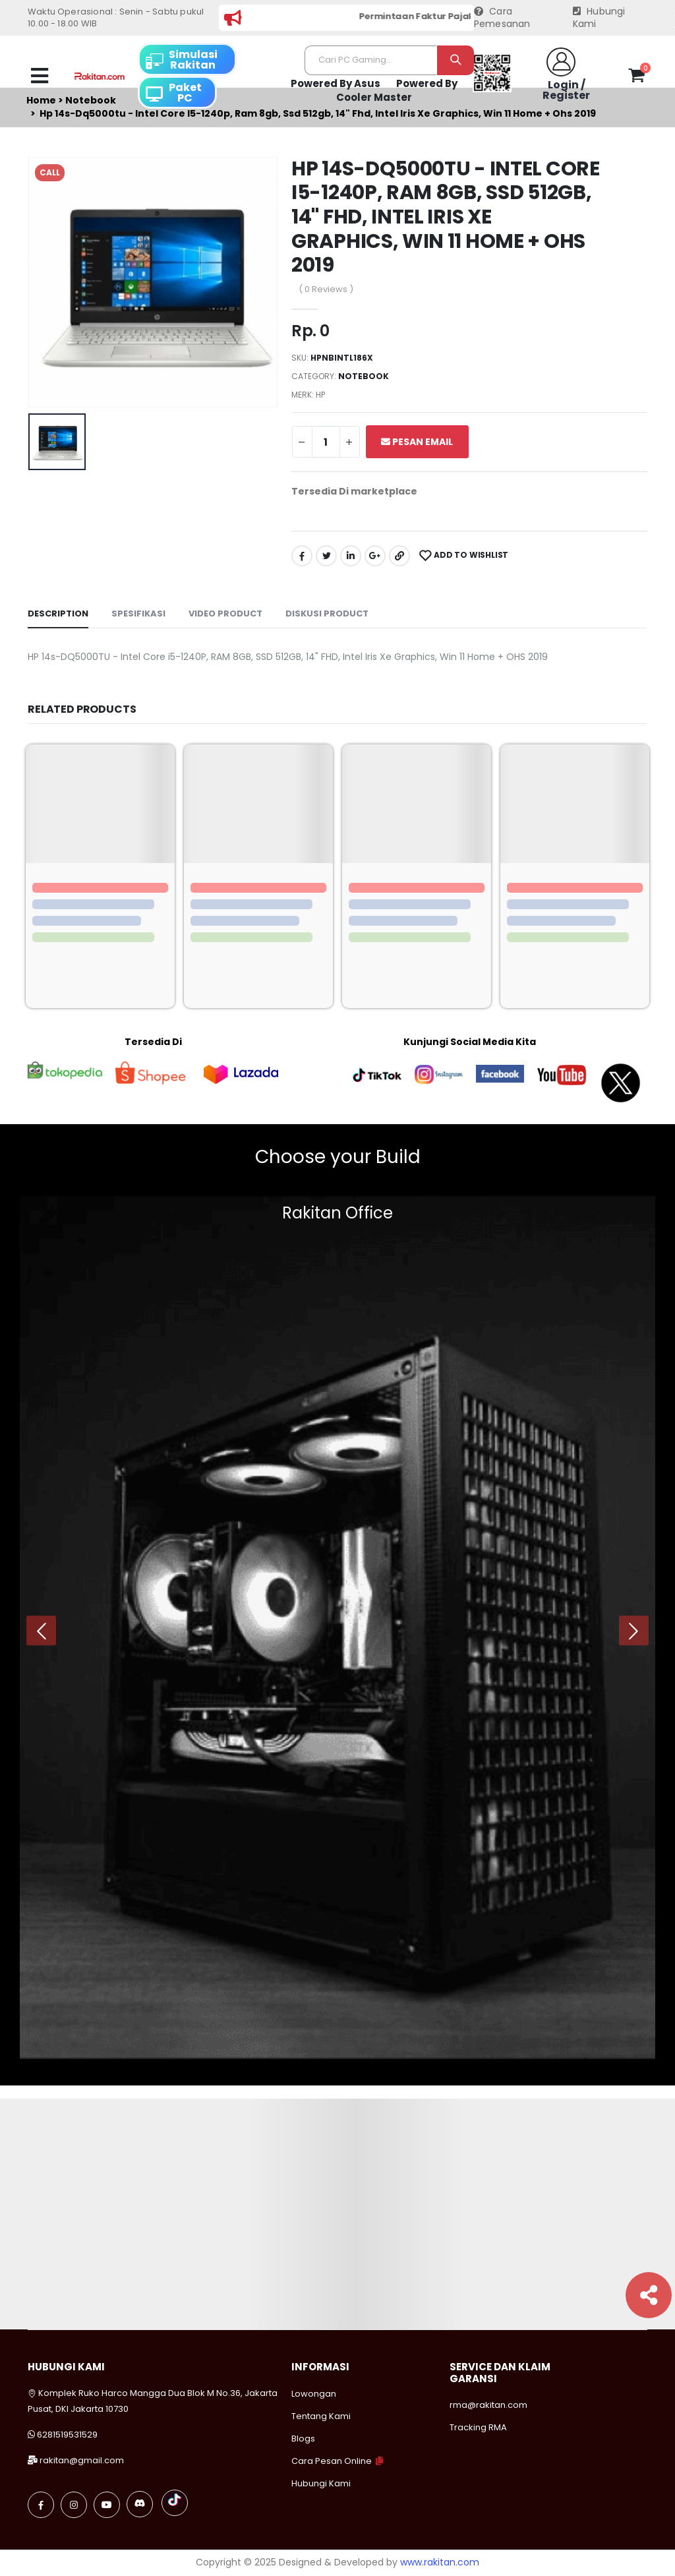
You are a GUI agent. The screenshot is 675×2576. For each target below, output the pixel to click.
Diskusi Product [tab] (326, 613)
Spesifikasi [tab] (138, 613)
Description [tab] (58, 613)
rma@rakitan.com (488, 2405)
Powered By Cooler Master (396, 90)
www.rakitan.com (439, 2562)
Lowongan (313, 2393)
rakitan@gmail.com (82, 2460)
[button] (636, 77)
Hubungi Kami (599, 18)
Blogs (303, 2438)
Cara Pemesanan (502, 18)
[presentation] (41, 1631)
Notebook (363, 376)
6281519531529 (67, 2434)
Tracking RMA (478, 2427)
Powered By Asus (335, 83)
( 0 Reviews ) (326, 289)
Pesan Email (417, 441)
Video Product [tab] (225, 613)
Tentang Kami (321, 2416)
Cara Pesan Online (331, 2461)
